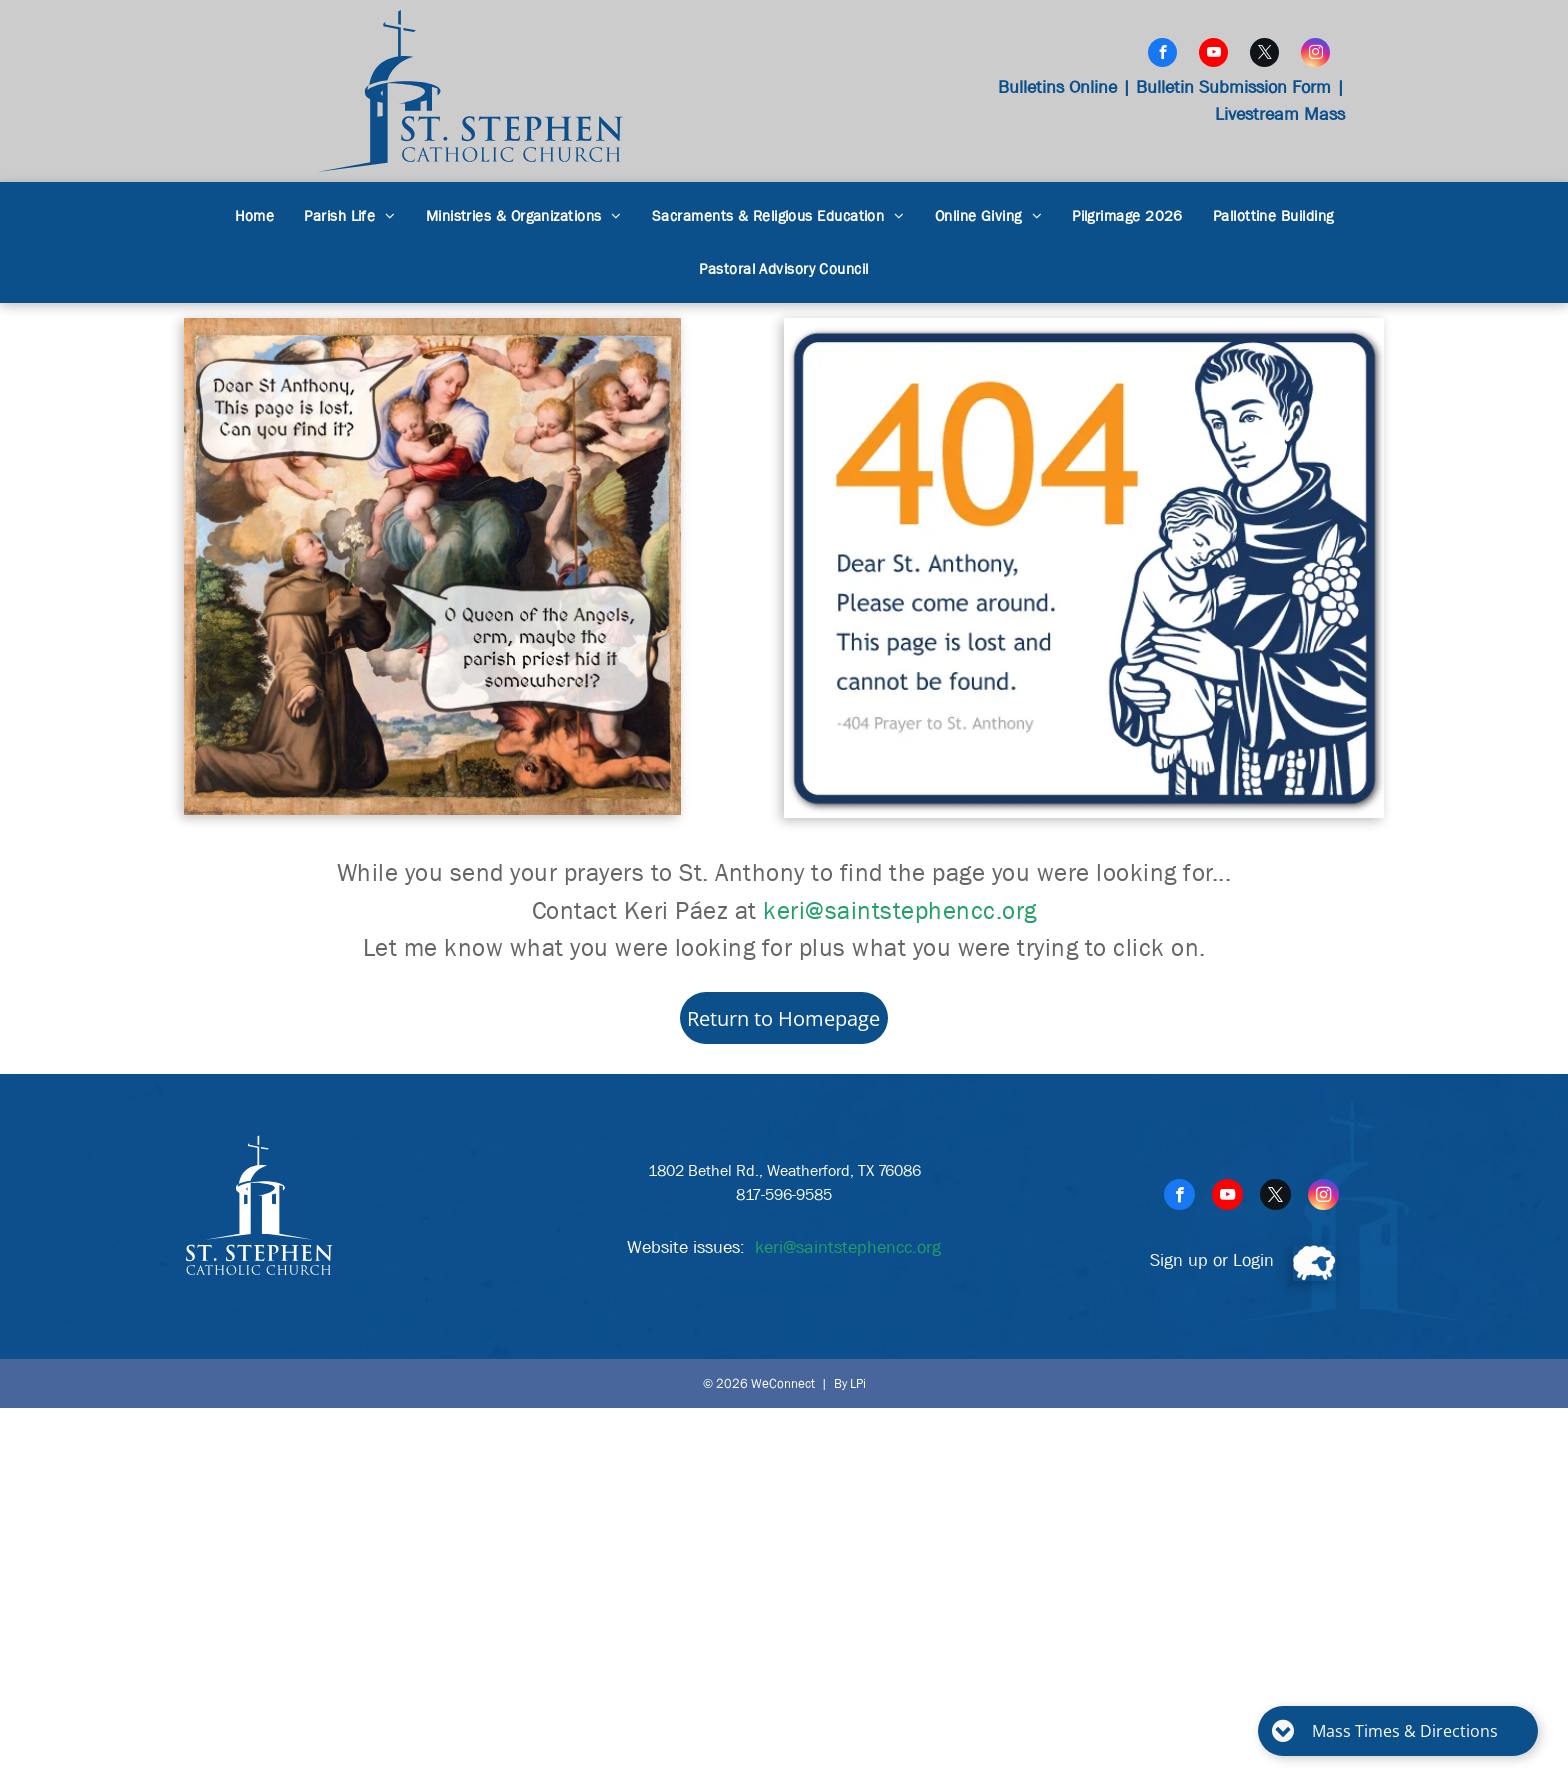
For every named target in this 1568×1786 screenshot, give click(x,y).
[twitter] (1264, 55)
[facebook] (1162, 55)
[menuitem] (255, 216)
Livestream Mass (1280, 114)
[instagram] (1315, 55)
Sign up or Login (1212, 1260)
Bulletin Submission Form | (1240, 87)
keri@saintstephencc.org (900, 911)
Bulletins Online (1057, 87)
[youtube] (1213, 55)
